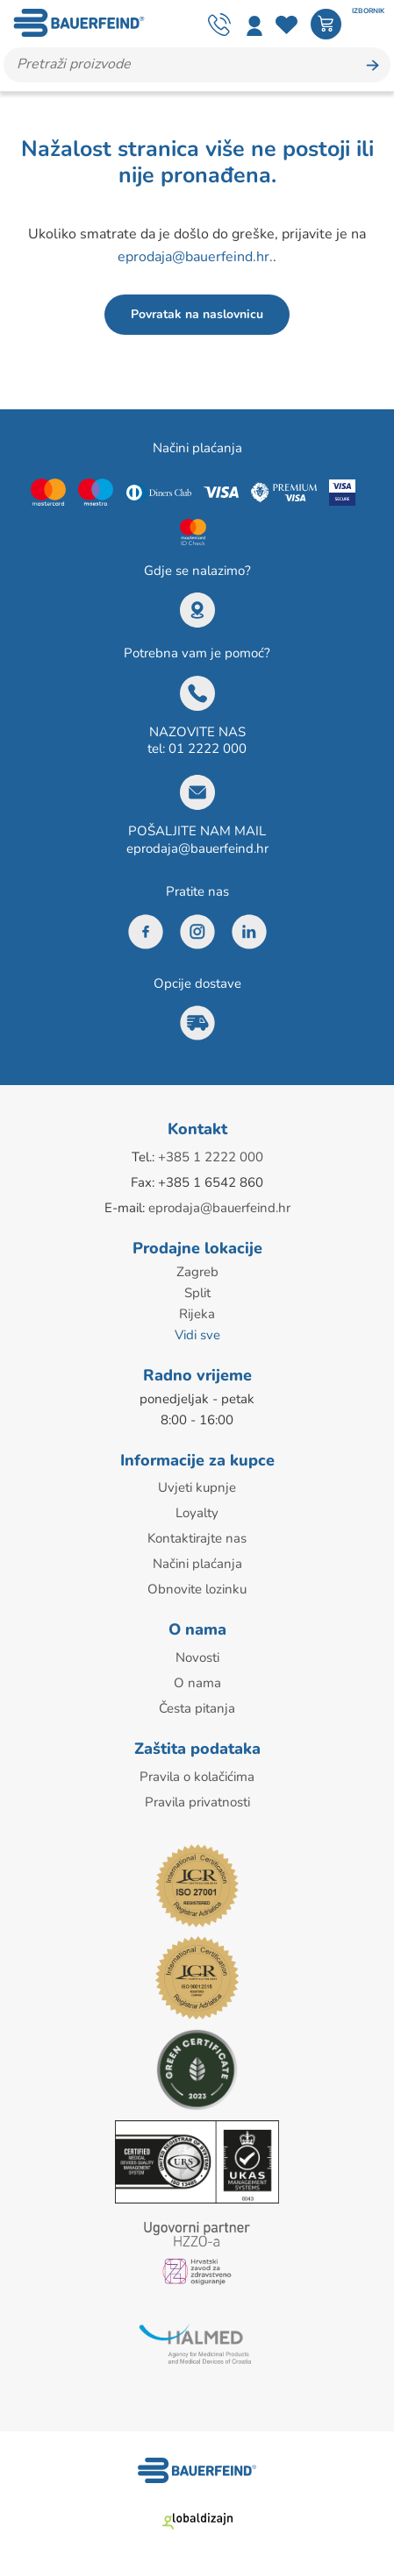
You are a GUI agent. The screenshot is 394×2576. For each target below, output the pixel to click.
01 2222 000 (207, 748)
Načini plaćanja (197, 1563)
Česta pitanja (197, 1708)
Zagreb (197, 1272)
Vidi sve (197, 1335)
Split (197, 1293)
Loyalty (197, 1513)
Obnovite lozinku (197, 1589)
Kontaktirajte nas (197, 1538)
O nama (197, 1683)
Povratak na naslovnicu (197, 314)
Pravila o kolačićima (197, 1776)
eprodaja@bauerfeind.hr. (195, 256)
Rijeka (197, 1314)
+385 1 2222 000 (210, 1157)
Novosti (197, 1657)
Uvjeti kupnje (197, 1487)
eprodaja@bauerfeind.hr (197, 848)
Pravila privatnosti (197, 1802)
